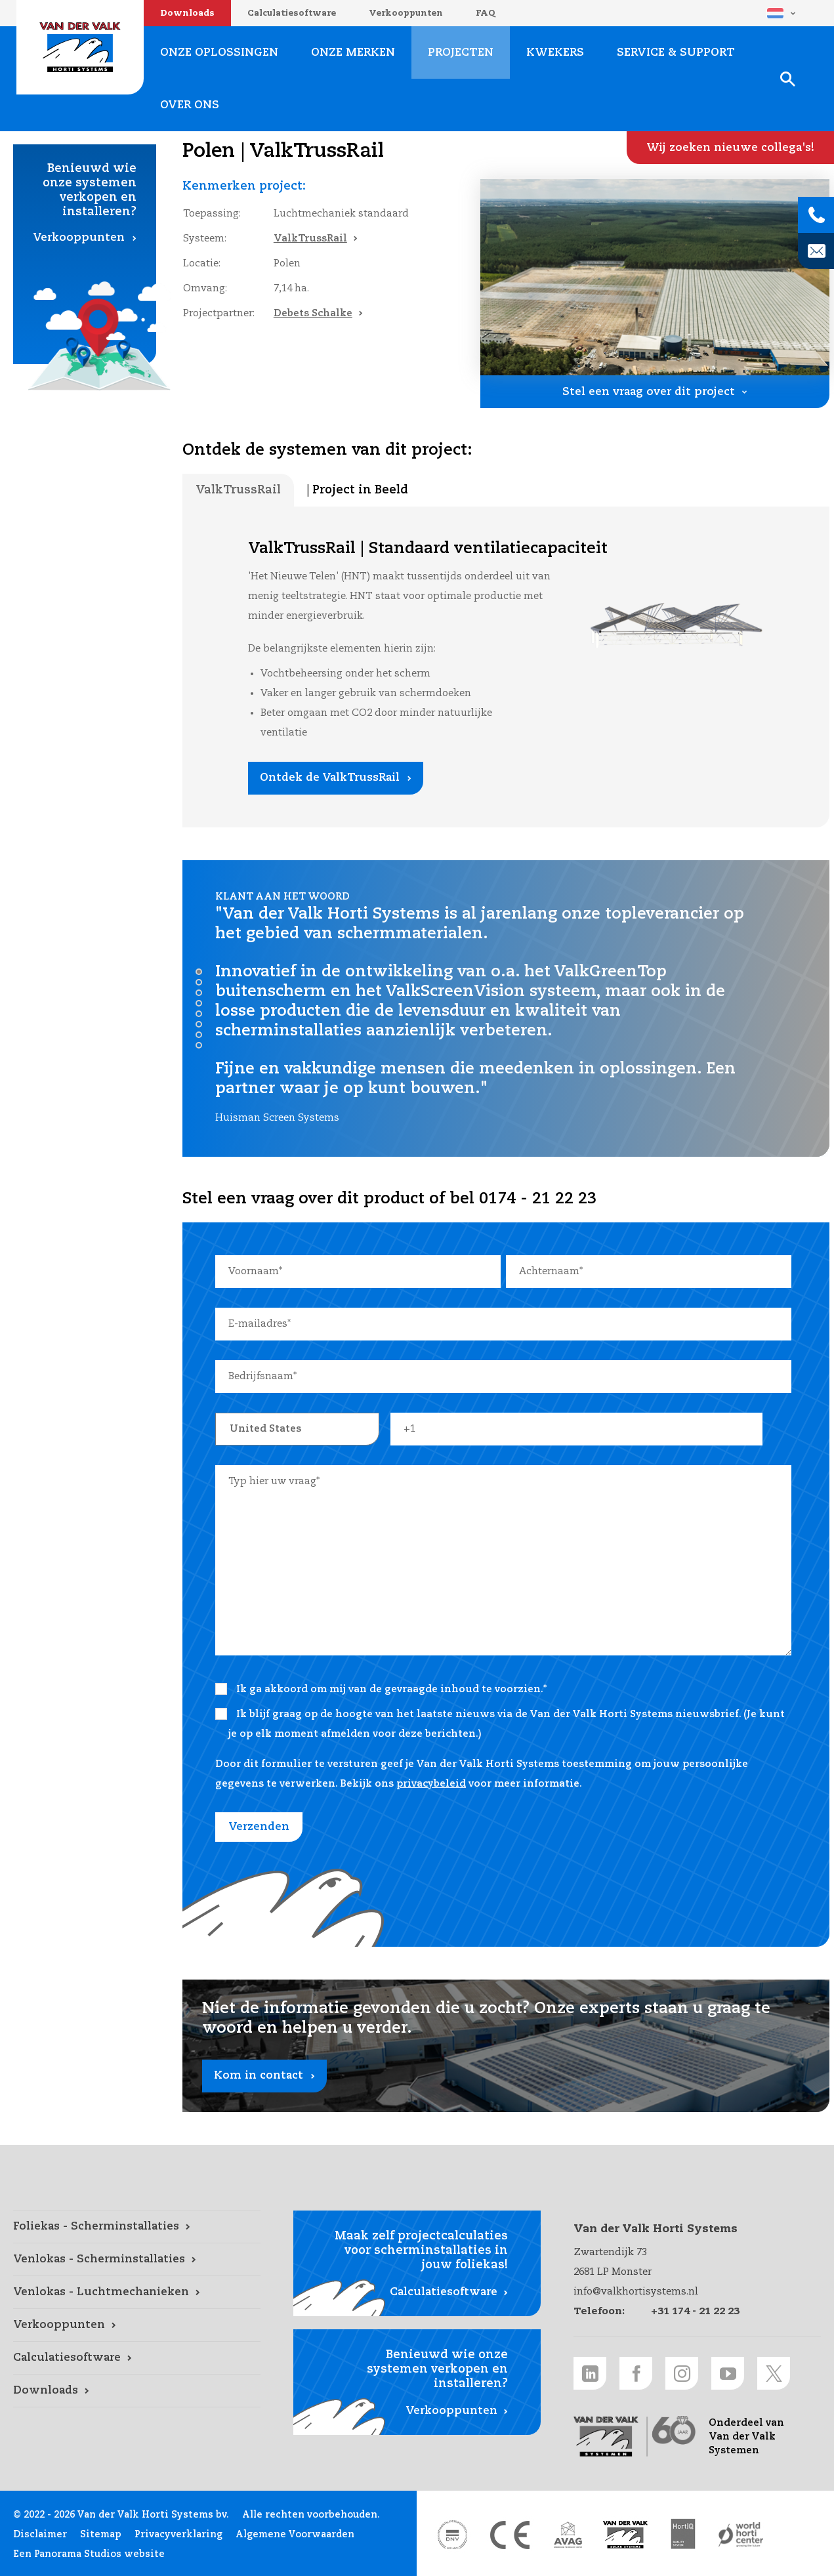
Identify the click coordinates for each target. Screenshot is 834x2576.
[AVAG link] (567, 2534)
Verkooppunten (406, 13)
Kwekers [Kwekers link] (555, 52)
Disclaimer (40, 2534)
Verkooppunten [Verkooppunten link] (79, 237)
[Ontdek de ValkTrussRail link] (335, 778)
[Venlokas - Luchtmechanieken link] (137, 2292)
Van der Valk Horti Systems (80, 47)
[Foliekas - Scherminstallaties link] (137, 2227)
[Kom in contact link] (505, 2046)
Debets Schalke (313, 313)
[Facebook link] (635, 2373)
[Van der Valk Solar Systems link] (625, 2534)
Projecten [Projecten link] (460, 52)
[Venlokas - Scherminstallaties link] (137, 2259)
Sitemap (100, 2534)
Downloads (187, 13)
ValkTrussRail (310, 238)
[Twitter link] (773, 2373)
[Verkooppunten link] (137, 2325)
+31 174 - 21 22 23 (695, 2311)
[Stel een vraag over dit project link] (654, 391)
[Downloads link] (137, 2391)
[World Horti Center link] (740, 2534)
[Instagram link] (681, 2373)
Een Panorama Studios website (89, 2554)
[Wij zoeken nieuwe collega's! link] (730, 147)
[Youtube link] (727, 2373)
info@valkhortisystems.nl (635, 2291)
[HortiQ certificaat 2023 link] (683, 2534)
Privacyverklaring (178, 2534)
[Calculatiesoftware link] (137, 2358)
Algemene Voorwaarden (295, 2534)
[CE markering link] (509, 2534)
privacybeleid (431, 1784)
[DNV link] (452, 2534)
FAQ (485, 13)
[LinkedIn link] (589, 2373)
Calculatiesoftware (291, 13)
